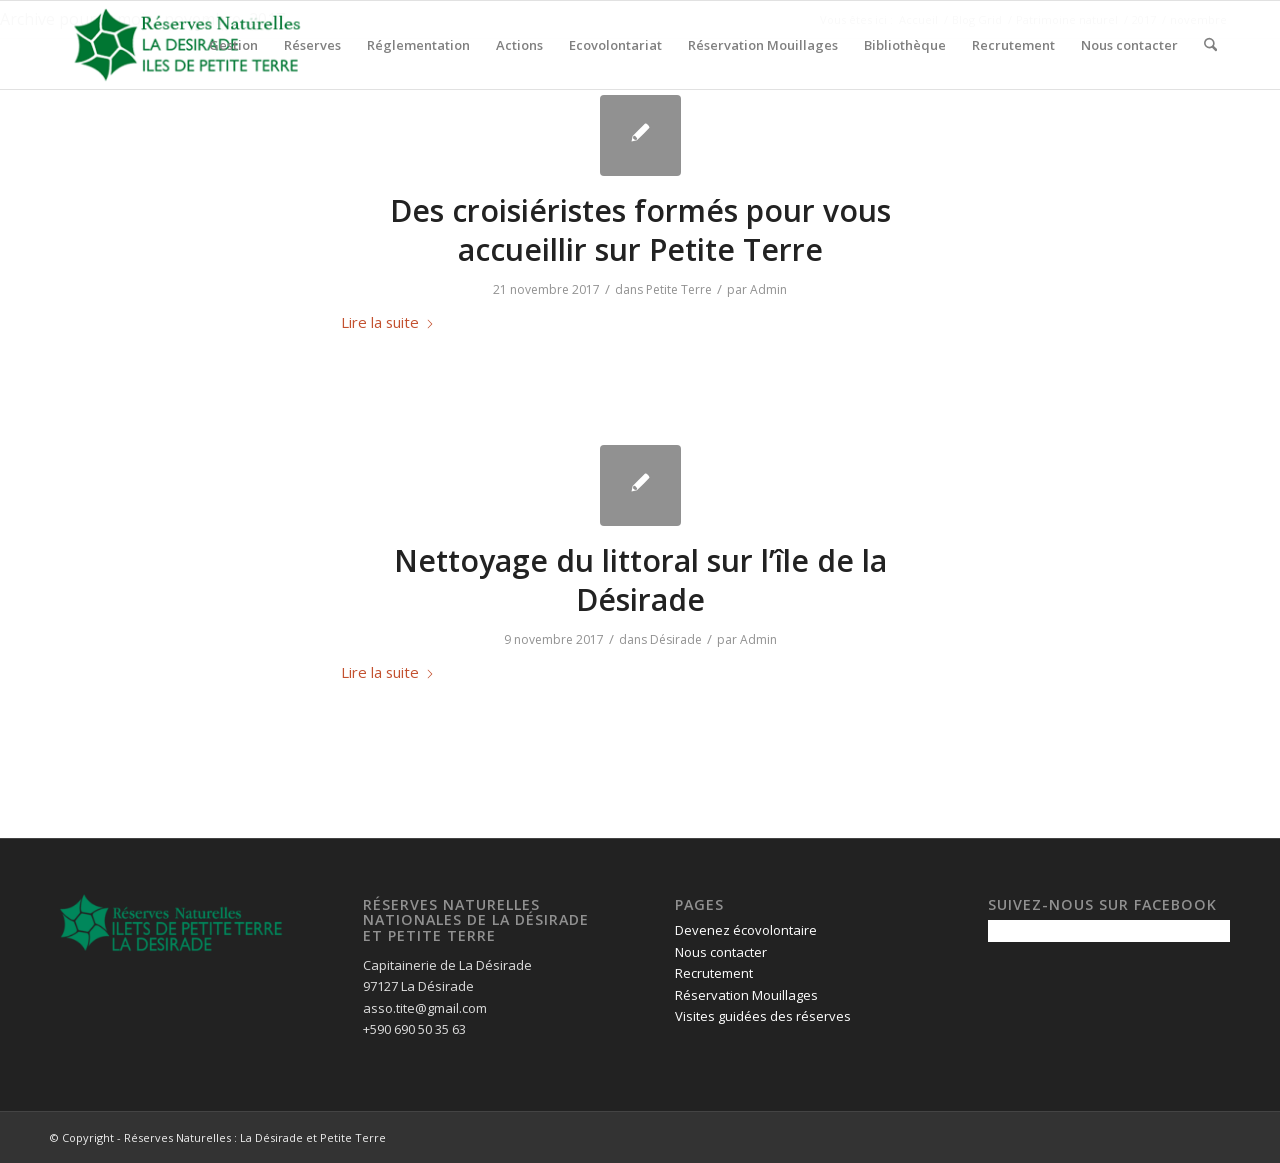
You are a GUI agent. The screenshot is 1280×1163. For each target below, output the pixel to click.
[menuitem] (233, 45)
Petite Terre (679, 289)
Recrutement (714, 973)
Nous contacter (721, 952)
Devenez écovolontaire (746, 930)
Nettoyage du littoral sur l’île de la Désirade (640, 580)
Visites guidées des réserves (763, 1016)
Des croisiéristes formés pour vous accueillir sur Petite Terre (640, 230)
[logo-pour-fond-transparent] (187, 45)
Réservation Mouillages (746, 995)
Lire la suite (388, 322)
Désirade (676, 639)
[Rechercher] (1210, 45)
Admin (768, 289)
